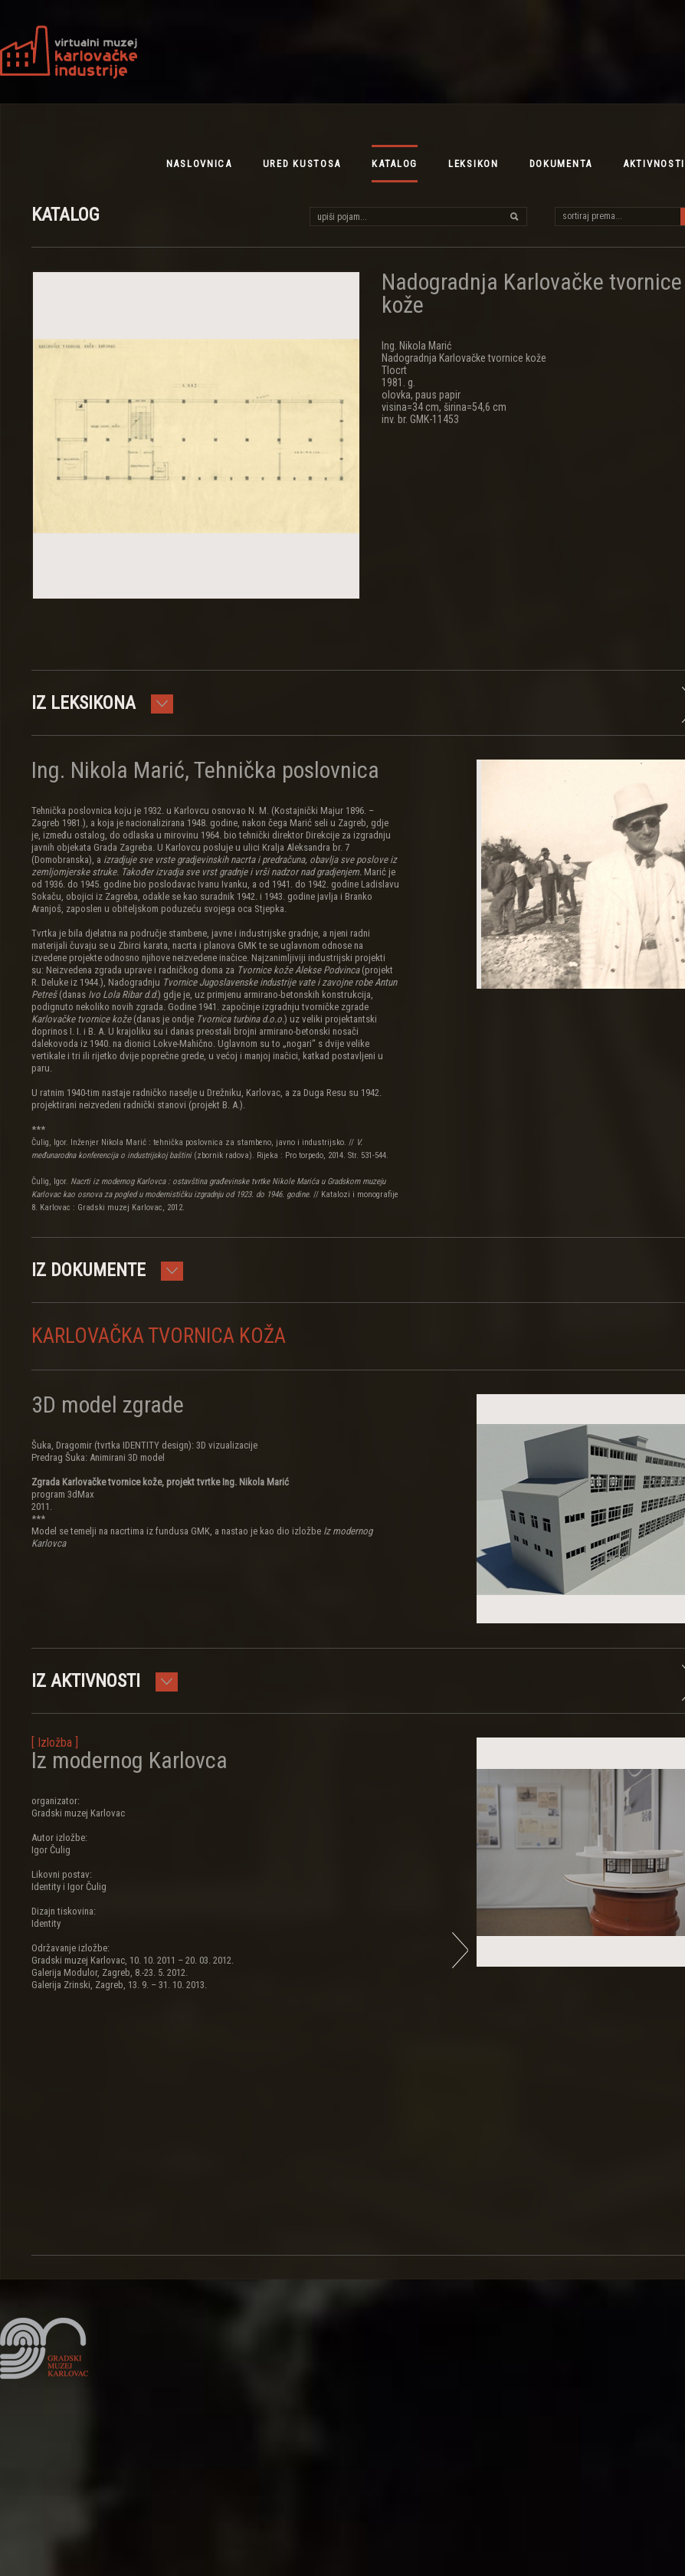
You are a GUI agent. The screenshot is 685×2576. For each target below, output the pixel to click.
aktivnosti (654, 163)
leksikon (473, 163)
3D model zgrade (107, 1404)
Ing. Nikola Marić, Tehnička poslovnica (205, 769)
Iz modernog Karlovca (129, 1760)
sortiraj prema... (592, 216)
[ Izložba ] (54, 1742)
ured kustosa (302, 163)
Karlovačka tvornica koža (158, 1336)
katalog (395, 163)
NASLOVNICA (199, 163)
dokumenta (560, 163)
